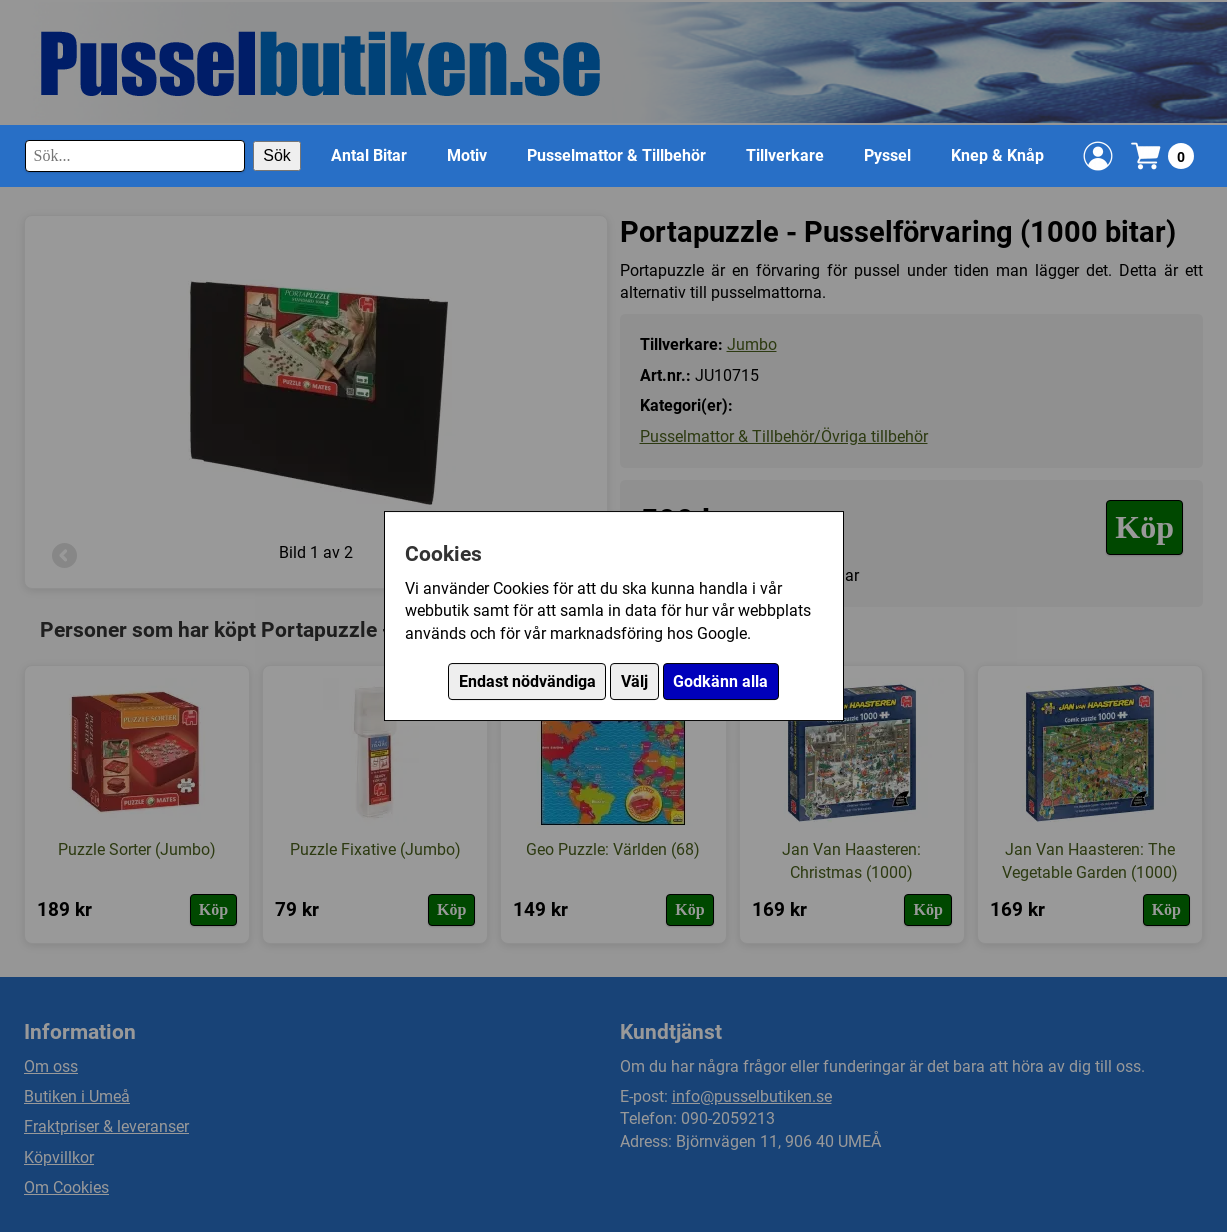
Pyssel (887, 155)
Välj (634, 681)
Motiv (467, 155)
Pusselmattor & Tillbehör (616, 155)
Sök (277, 155)
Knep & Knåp (997, 155)
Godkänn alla (720, 681)
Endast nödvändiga (527, 681)
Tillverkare (785, 155)
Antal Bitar (369, 155)
